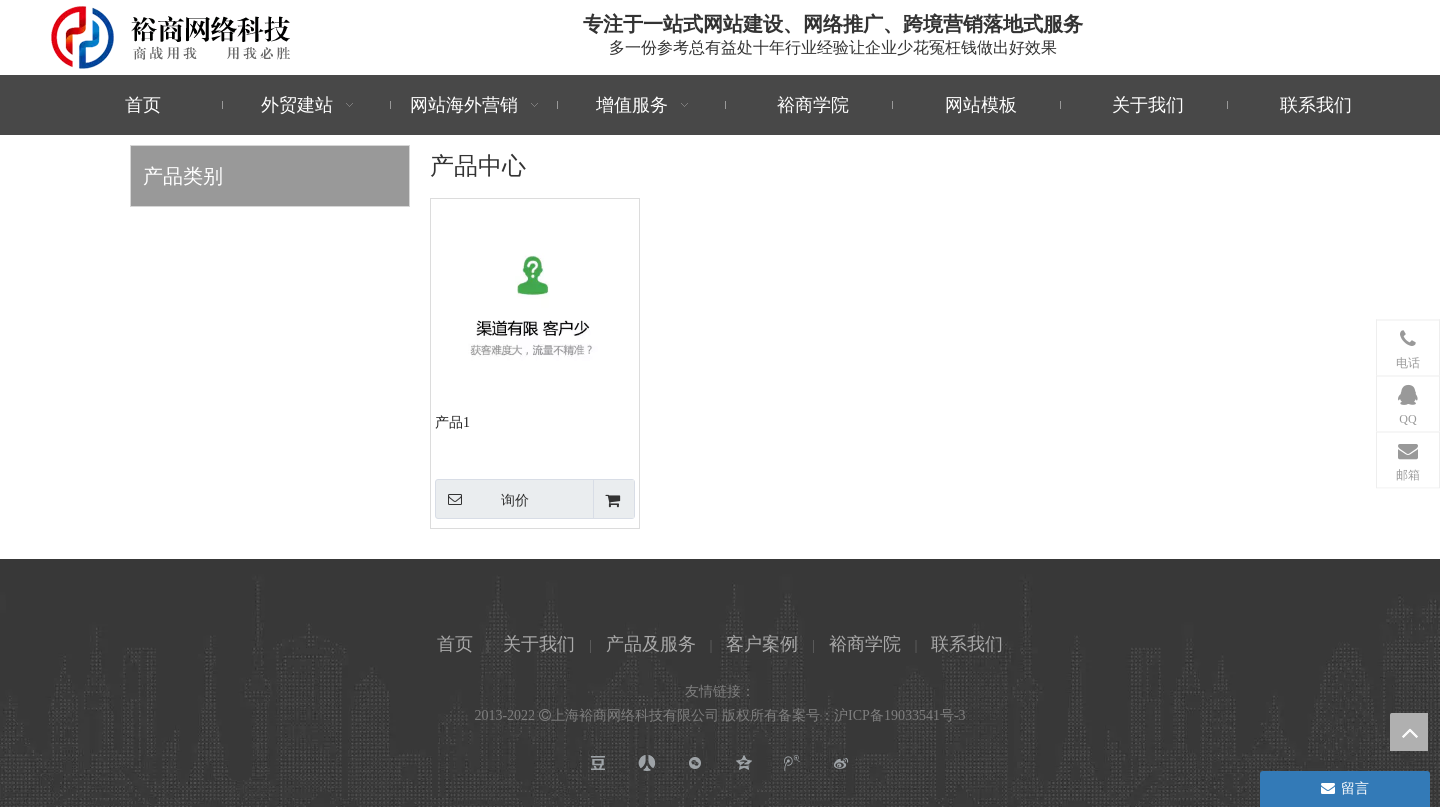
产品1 (452, 422)
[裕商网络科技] (171, 37)
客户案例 (762, 644)
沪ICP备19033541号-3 (899, 715)
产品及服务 (651, 644)
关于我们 (539, 644)
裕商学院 (865, 644)
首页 (455, 644)
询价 (482, 499)
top (1409, 732)
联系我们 (967, 644)
